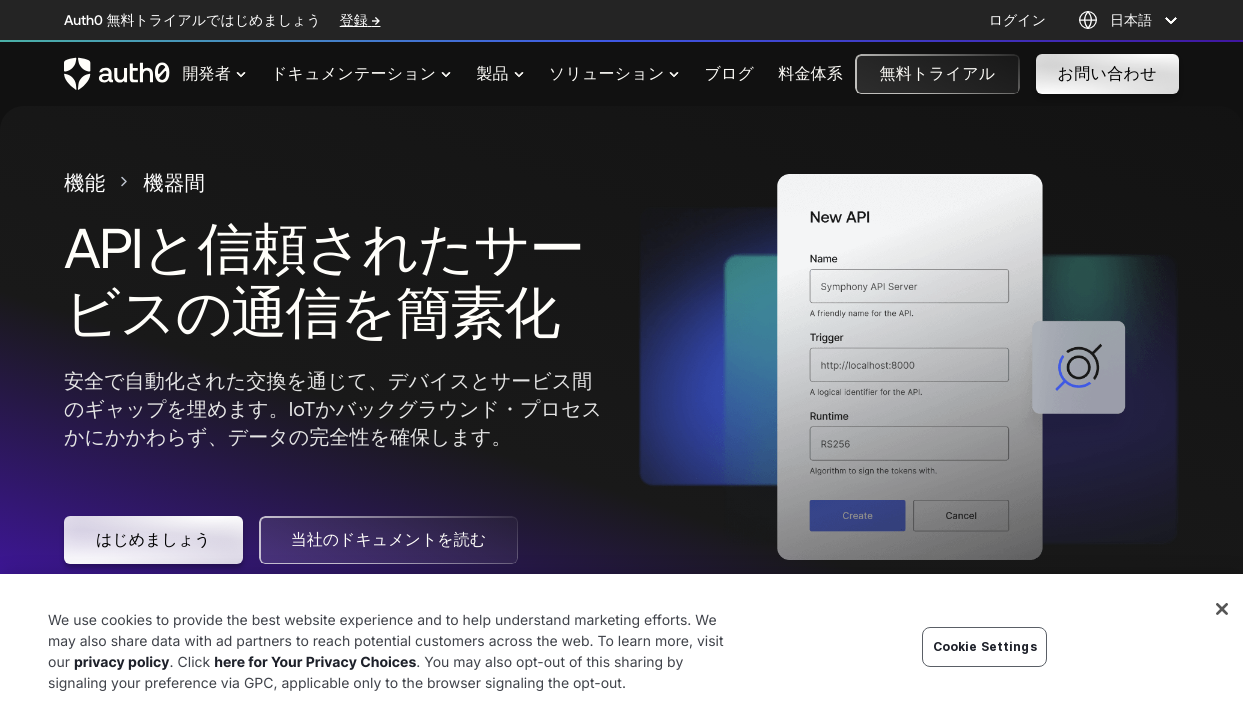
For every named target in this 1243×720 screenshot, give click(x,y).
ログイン (1017, 20)
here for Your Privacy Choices (315, 690)
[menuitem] (214, 74)
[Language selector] (1128, 20)
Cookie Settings (985, 674)
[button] (937, 74)
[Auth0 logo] (117, 74)
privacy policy (122, 690)
